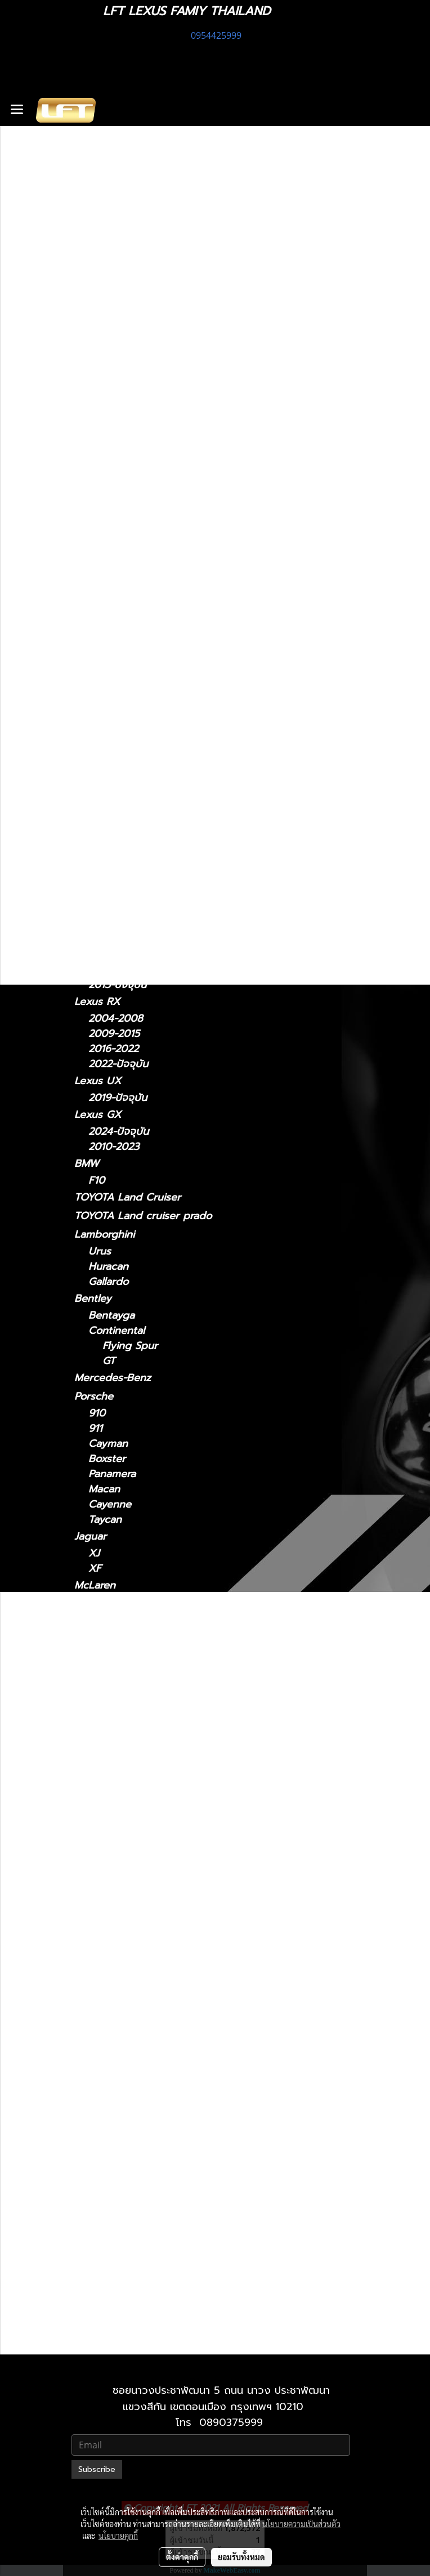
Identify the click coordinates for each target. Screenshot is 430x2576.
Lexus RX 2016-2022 (152, 2201)
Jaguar (90, 1536)
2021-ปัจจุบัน (117, 642)
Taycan (105, 1519)
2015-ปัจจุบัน (117, 984)
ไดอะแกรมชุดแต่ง (111, 517)
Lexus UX (97, 1081)
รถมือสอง (95, 1713)
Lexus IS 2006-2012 (150, 1882)
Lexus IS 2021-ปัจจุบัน (153, 1867)
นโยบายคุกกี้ (118, 2535)
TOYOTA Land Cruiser (127, 1197)
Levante (107, 1666)
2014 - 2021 (116, 804)
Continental (116, 1330)
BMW (86, 1163)
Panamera (112, 1474)
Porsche (93, 1396)
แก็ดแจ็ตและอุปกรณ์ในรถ (128, 554)
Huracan (108, 1266)
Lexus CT (97, 591)
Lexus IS (94, 625)
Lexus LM (97, 836)
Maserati (94, 1634)
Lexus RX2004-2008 (152, 2170)
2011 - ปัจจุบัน (120, 608)
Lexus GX (97, 1114)
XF (94, 1568)
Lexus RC (97, 968)
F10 (96, 1180)
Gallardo (108, 1281)
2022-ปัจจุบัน (118, 819)
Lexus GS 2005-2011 (151, 1821)
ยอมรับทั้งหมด (241, 2557)
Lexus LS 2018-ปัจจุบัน (155, 2019)
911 (95, 1428)
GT (108, 1361)
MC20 (102, 1651)
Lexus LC (96, 885)
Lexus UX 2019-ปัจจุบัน (157, 2246)
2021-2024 (113, 868)
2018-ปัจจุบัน (117, 902)
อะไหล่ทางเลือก (106, 573)
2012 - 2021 (116, 755)
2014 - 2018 (116, 721)
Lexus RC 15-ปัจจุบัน (150, 2140)
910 (96, 1413)
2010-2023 (113, 1146)
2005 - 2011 (116, 770)
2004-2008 (115, 1018)
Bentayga (111, 1315)
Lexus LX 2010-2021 (151, 2049)
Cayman (108, 1443)
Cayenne (109, 1504)
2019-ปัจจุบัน (117, 1098)
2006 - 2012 (117, 672)
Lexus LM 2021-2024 (152, 1928)
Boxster (107, 1459)
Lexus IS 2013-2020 (149, 1897)
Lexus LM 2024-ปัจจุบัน (157, 1943)
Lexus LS (96, 919)
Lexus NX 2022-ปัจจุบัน (157, 2110)
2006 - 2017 (117, 951)
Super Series (119, 1602)
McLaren (94, 1585)
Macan (104, 1489)
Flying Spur (130, 1346)
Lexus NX (97, 787)
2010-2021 (112, 2341)
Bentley (92, 1298)
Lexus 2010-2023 (143, 2292)
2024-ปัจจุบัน (118, 853)
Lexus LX (110, 2034)
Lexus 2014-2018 (142, 1791)
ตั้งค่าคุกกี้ (182, 2557)
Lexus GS (96, 738)
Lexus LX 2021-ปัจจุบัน (155, 2064)
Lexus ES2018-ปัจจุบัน (153, 1776)
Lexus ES (96, 689)
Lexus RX (97, 1001)
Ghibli (101, 1696)
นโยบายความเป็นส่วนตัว (301, 2524)
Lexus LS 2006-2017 (151, 2003)
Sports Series (120, 1617)
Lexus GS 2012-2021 (150, 1836)
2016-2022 (113, 1049)
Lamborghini (104, 1234)
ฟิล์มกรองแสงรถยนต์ (121, 536)
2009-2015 (114, 1033)
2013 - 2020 (117, 657)
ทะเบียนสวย (99, 480)
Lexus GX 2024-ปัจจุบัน (157, 2277)
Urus (99, 1251)
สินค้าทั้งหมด (101, 499)
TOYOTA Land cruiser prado (143, 1216)
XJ (94, 1553)
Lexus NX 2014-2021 (151, 2095)
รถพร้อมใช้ (97, 462)
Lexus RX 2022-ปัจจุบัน (157, 2216)
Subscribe (96, 2469)
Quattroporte (121, 1681)
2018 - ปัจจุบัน (121, 706)
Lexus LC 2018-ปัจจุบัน (155, 1973)
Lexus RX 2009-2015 (152, 2186)
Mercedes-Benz (112, 1378)
